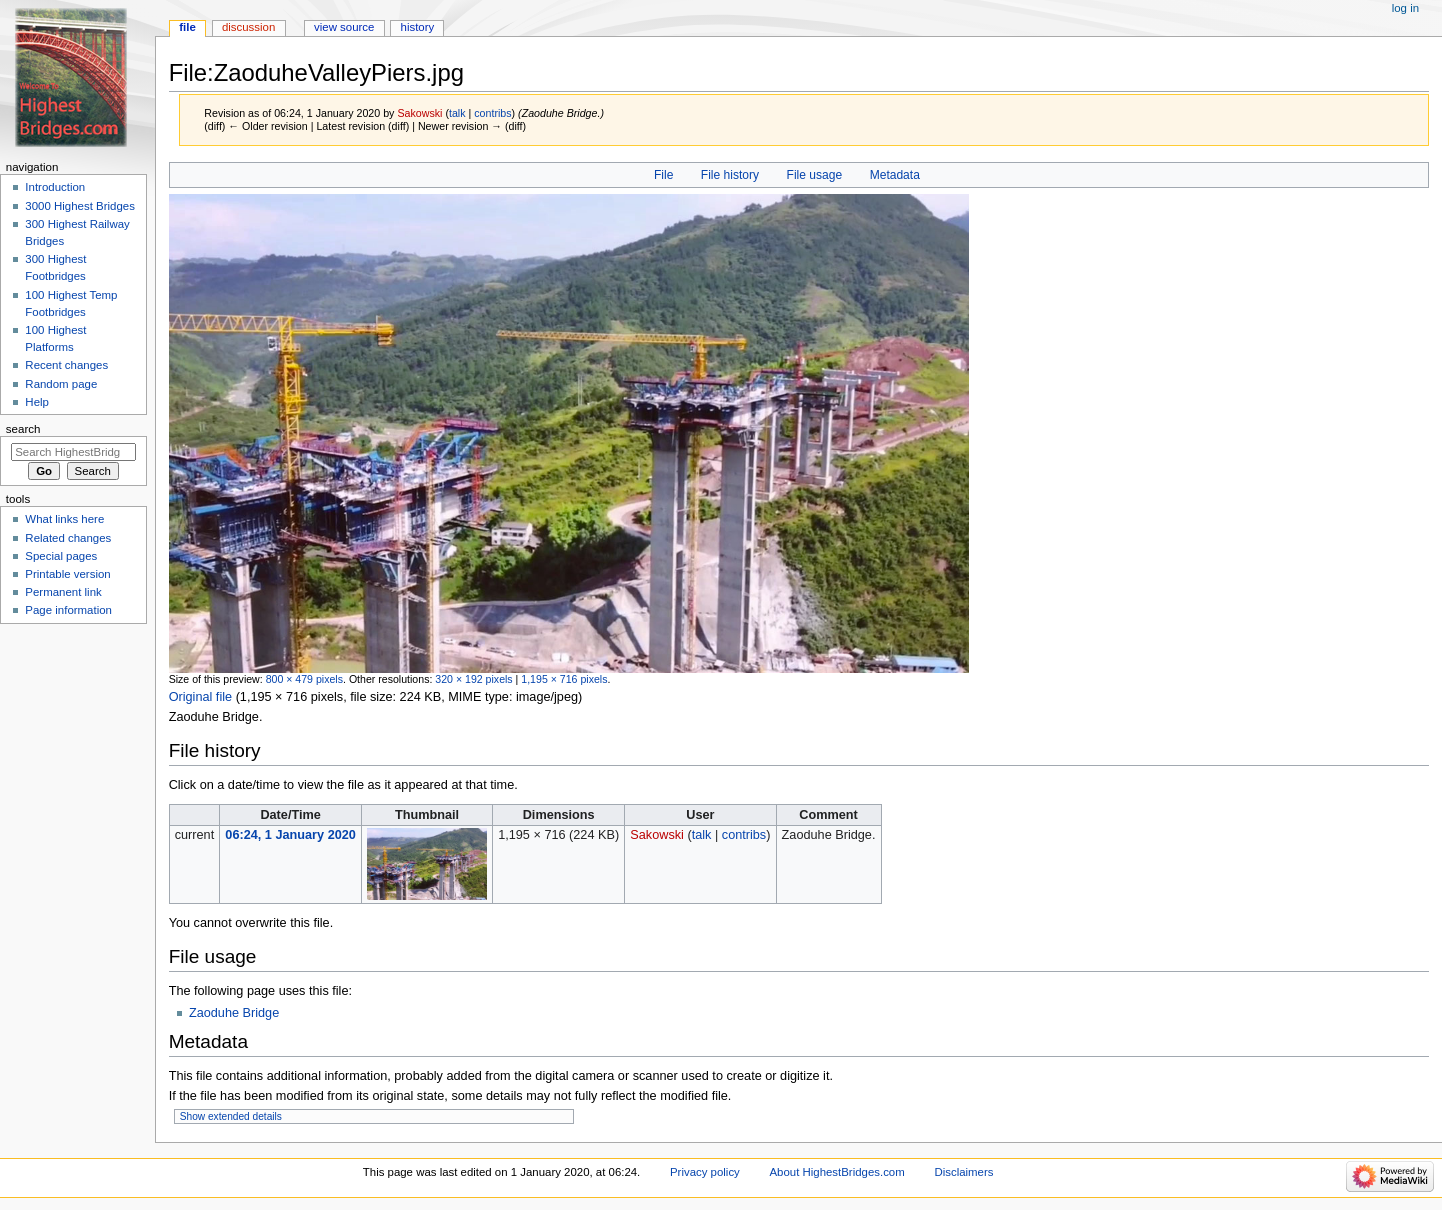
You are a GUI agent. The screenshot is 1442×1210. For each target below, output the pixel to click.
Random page (61, 384)
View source (344, 27)
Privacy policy (705, 1172)
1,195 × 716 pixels (564, 679)
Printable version (67, 574)
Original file (200, 697)
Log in (1405, 8)
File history (730, 175)
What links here (64, 519)
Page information (68, 610)
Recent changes (66, 365)
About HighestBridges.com (837, 1172)
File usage (815, 175)
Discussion (248, 27)
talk (457, 113)
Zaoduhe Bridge (234, 1013)
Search (23, 429)
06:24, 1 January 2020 (290, 835)
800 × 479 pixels (304, 679)
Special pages (61, 556)
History (418, 27)
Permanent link (63, 592)
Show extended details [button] (231, 1116)
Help (37, 402)
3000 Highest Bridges (80, 206)
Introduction (55, 187)
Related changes (68, 538)
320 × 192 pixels (473, 679)
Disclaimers (963, 1172)
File (663, 175)
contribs (492, 113)
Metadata (895, 175)
